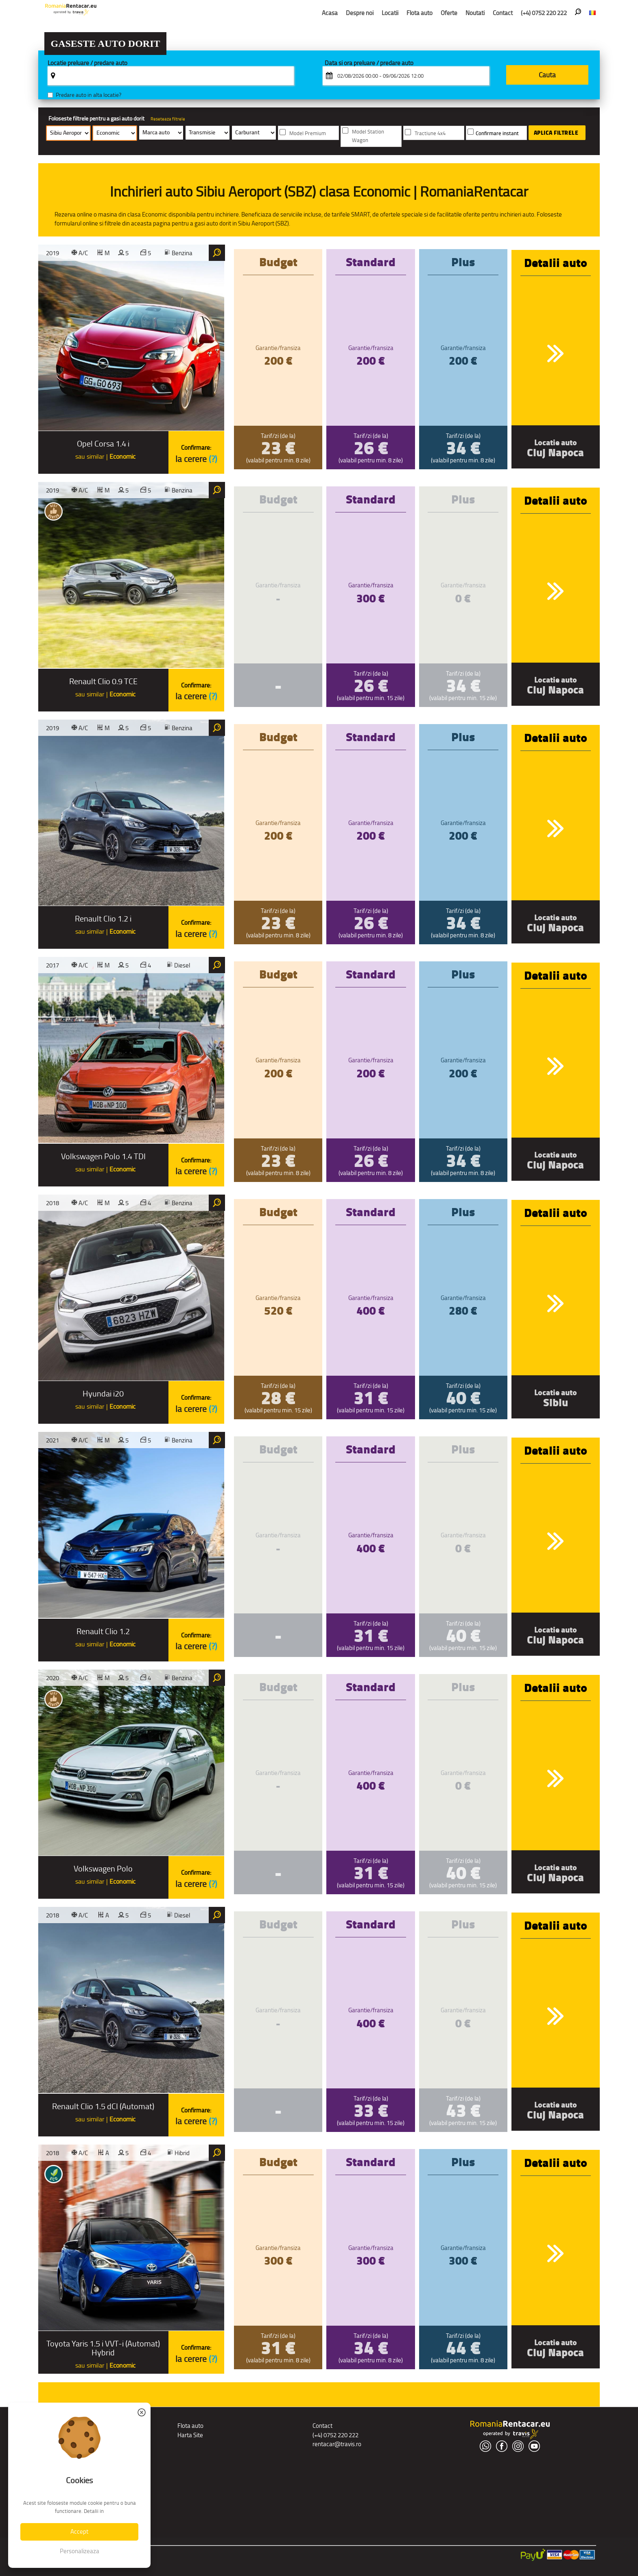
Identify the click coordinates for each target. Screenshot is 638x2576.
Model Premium (307, 133)
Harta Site (190, 2435)
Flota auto (419, 13)
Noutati (475, 13)
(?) (213, 459)
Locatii (390, 13)
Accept (79, 2531)
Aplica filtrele (556, 132)
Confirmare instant (497, 133)
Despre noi (360, 13)
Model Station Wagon (368, 135)
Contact (503, 13)
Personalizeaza (79, 2551)
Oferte (449, 13)
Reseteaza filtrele (168, 119)
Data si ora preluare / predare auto (369, 63)
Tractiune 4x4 (430, 133)
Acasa (330, 13)
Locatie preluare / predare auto (87, 63)
